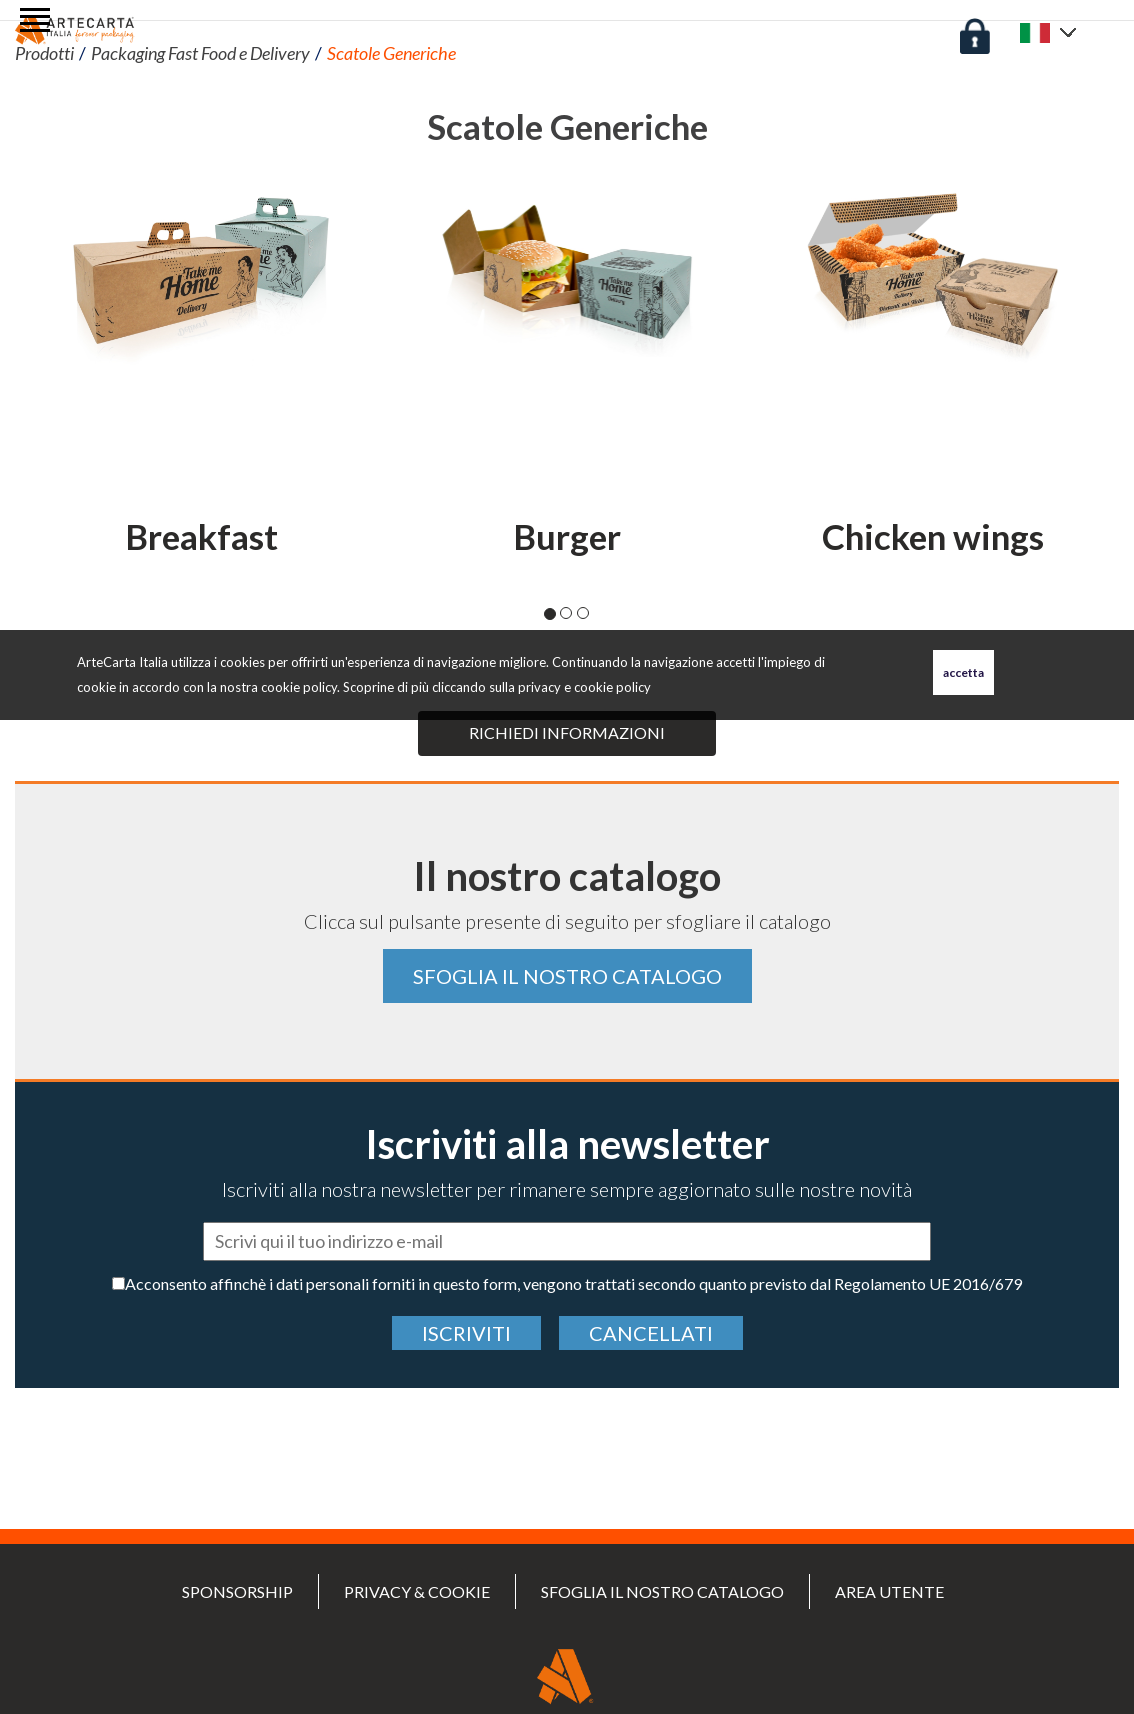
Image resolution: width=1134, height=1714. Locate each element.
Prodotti (44, 53)
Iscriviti (466, 1333)
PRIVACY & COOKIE (417, 1591)
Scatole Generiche (391, 53)
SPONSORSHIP (237, 1591)
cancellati (651, 1333)
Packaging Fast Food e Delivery (200, 53)
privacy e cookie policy (584, 687)
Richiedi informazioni (567, 732)
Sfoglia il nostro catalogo (567, 976)
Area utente (889, 1591)
